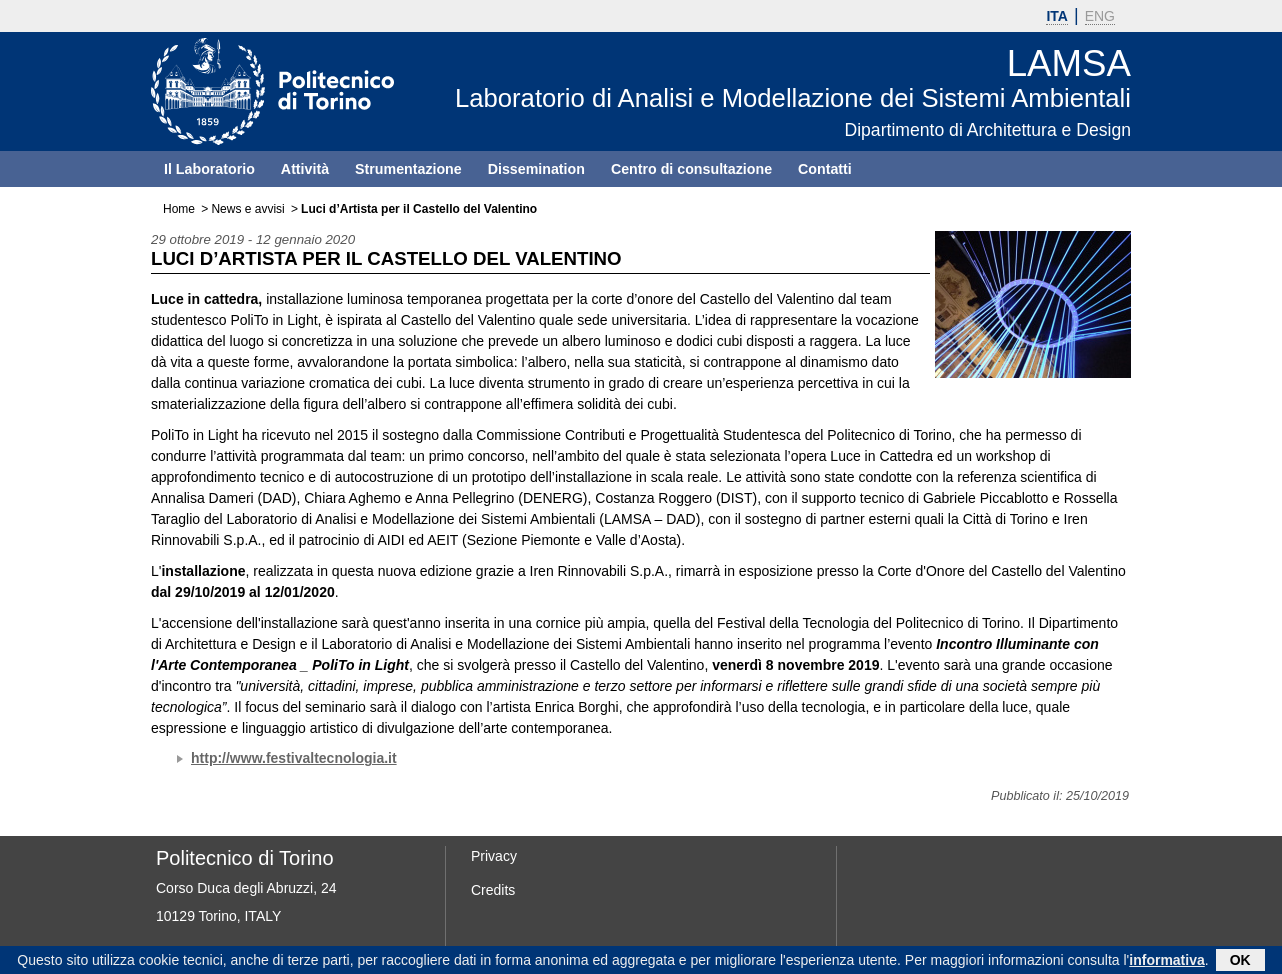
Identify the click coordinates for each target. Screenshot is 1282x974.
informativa (1166, 962)
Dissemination (536, 169)
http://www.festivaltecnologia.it (294, 758)
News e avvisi (247, 209)
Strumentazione (408, 169)
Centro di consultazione (691, 169)
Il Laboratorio (209, 169)
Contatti (825, 169)
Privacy (494, 856)
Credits (493, 890)
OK (1240, 962)
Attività (305, 169)
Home (179, 209)
